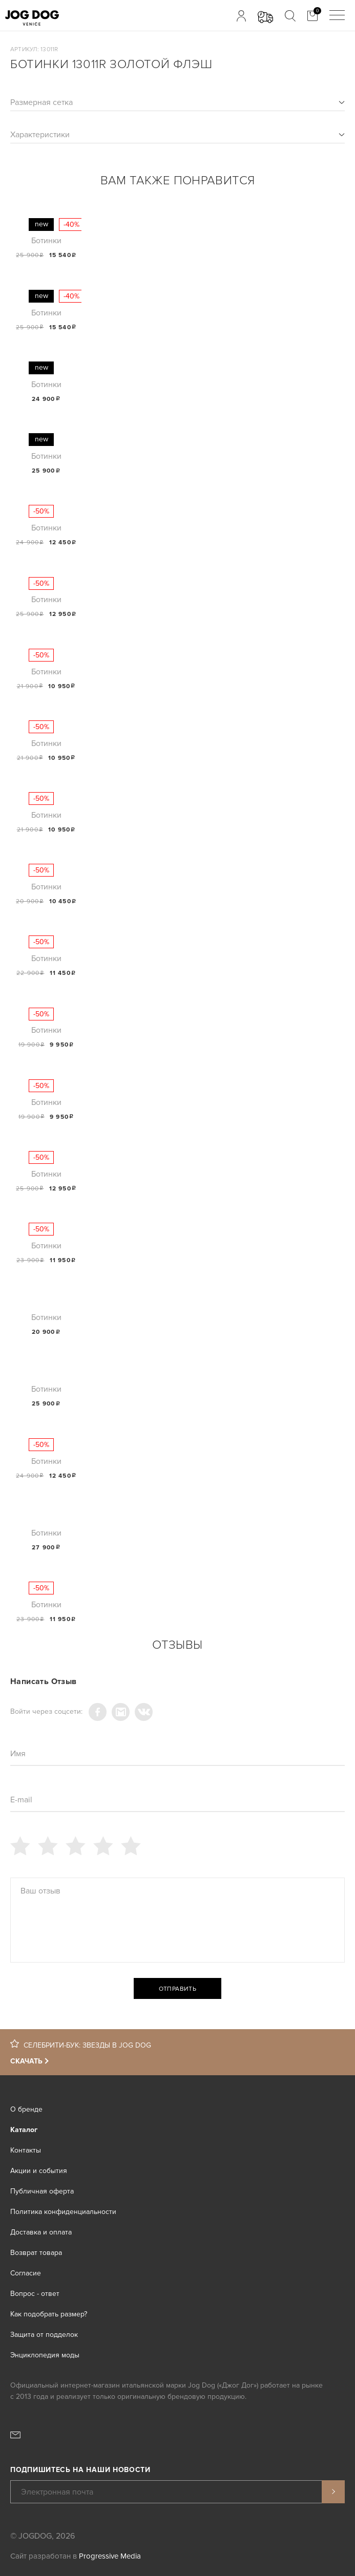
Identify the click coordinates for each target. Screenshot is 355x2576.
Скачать (26, 2061)
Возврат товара (36, 2252)
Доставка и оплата (41, 2232)
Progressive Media (110, 2556)
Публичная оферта (42, 2191)
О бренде (26, 2109)
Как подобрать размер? (48, 2314)
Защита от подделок (44, 2334)
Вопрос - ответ (34, 2293)
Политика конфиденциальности (63, 2211)
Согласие (25, 2273)
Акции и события (38, 2170)
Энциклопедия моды (44, 2355)
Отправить (178, 1989)
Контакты (25, 2150)
